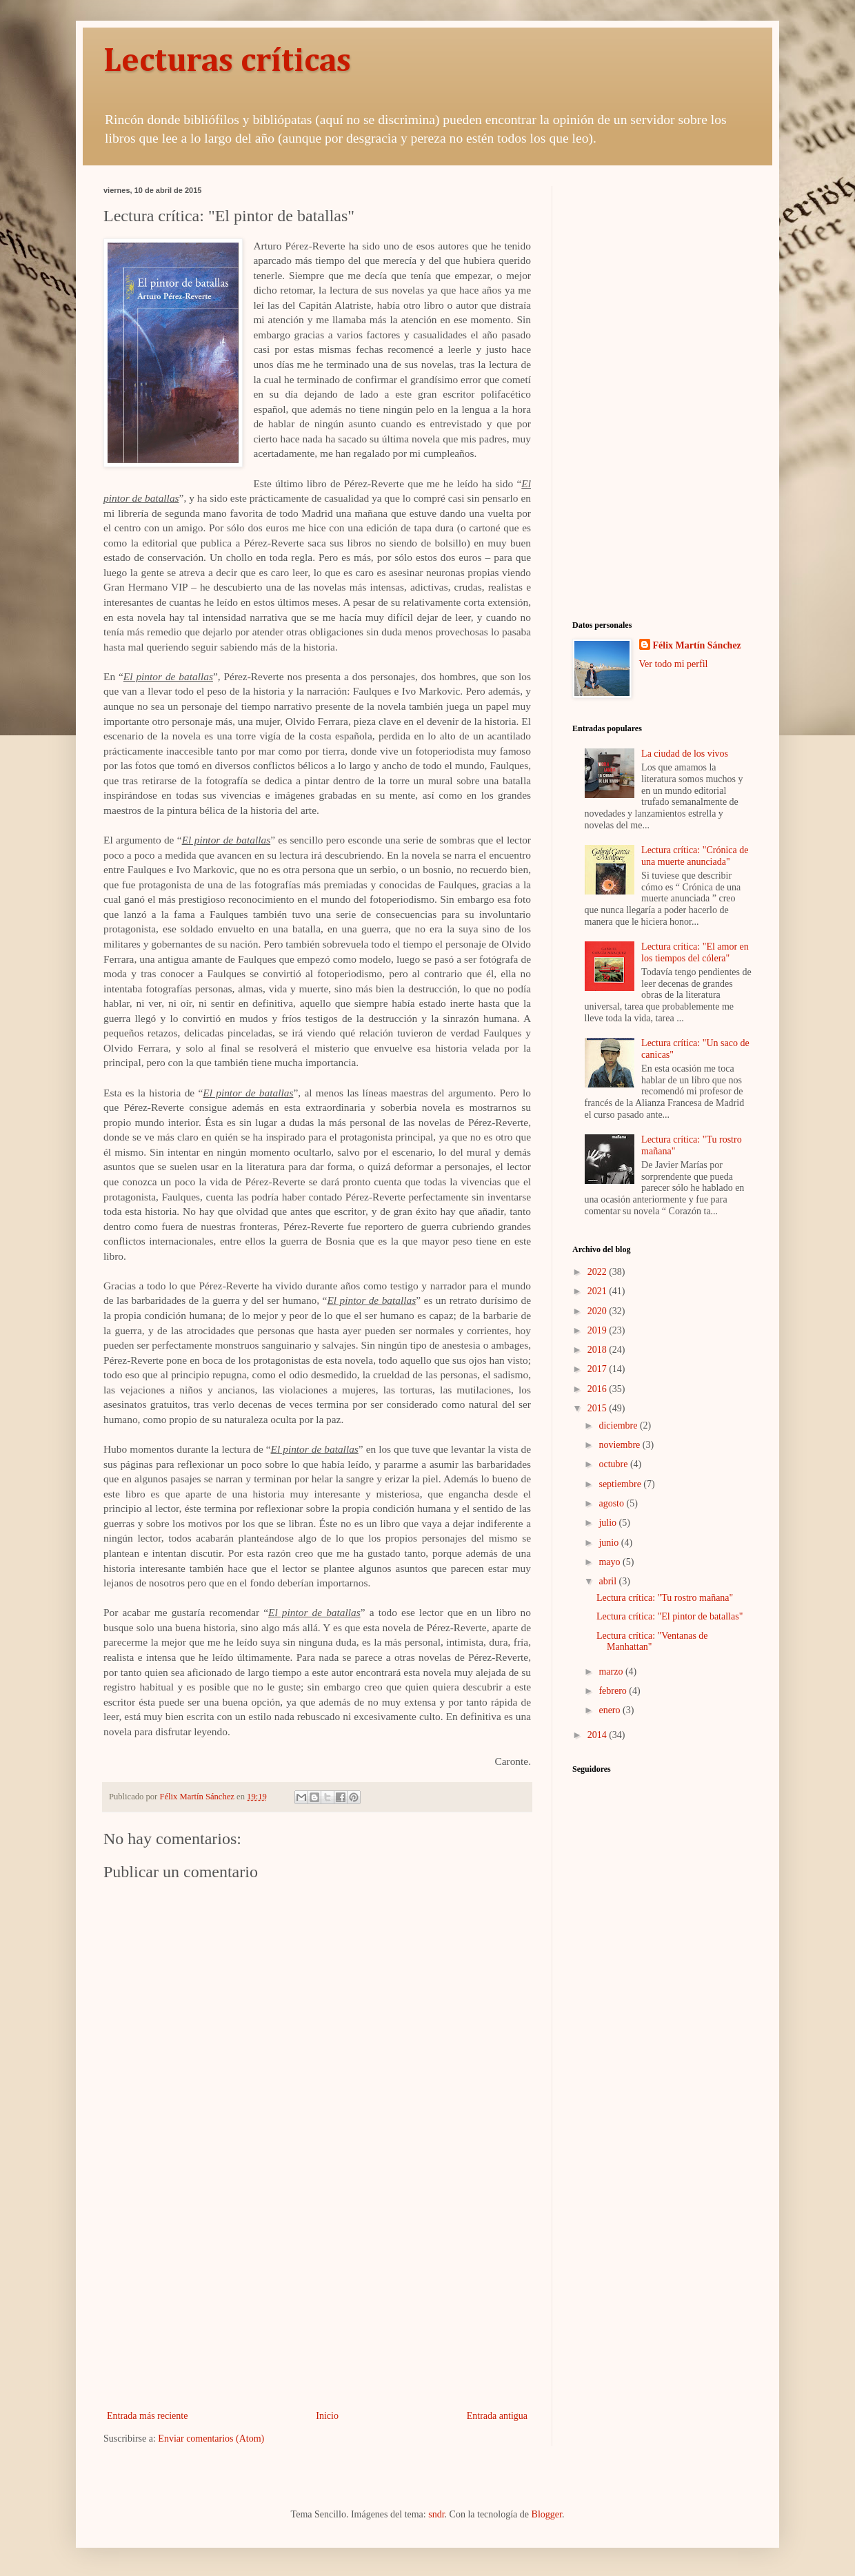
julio (608, 1522)
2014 (598, 1735)
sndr (436, 2514)
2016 (598, 1389)
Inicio (327, 2416)
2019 (598, 1330)
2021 (598, 1291)
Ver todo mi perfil (673, 664)
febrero (613, 1691)
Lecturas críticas (227, 62)
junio (609, 1542)
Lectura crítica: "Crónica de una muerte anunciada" (694, 856)
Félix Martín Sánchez (697, 645)
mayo (610, 1562)
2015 (598, 1408)
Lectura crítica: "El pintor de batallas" (669, 1616)
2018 (598, 1350)
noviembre (620, 1445)
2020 (598, 1311)
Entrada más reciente (147, 2416)
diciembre (618, 1425)
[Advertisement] (317, 2293)
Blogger (547, 2514)
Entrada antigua (497, 2416)
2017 (598, 1369)
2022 (598, 1272)
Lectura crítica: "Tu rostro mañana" (664, 1598)
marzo (611, 1671)
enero (610, 1710)
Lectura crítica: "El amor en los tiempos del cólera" (695, 952)
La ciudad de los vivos (684, 753)
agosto (612, 1503)
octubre (614, 1464)
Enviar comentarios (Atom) (211, 2438)
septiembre (620, 1484)
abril (608, 1581)
